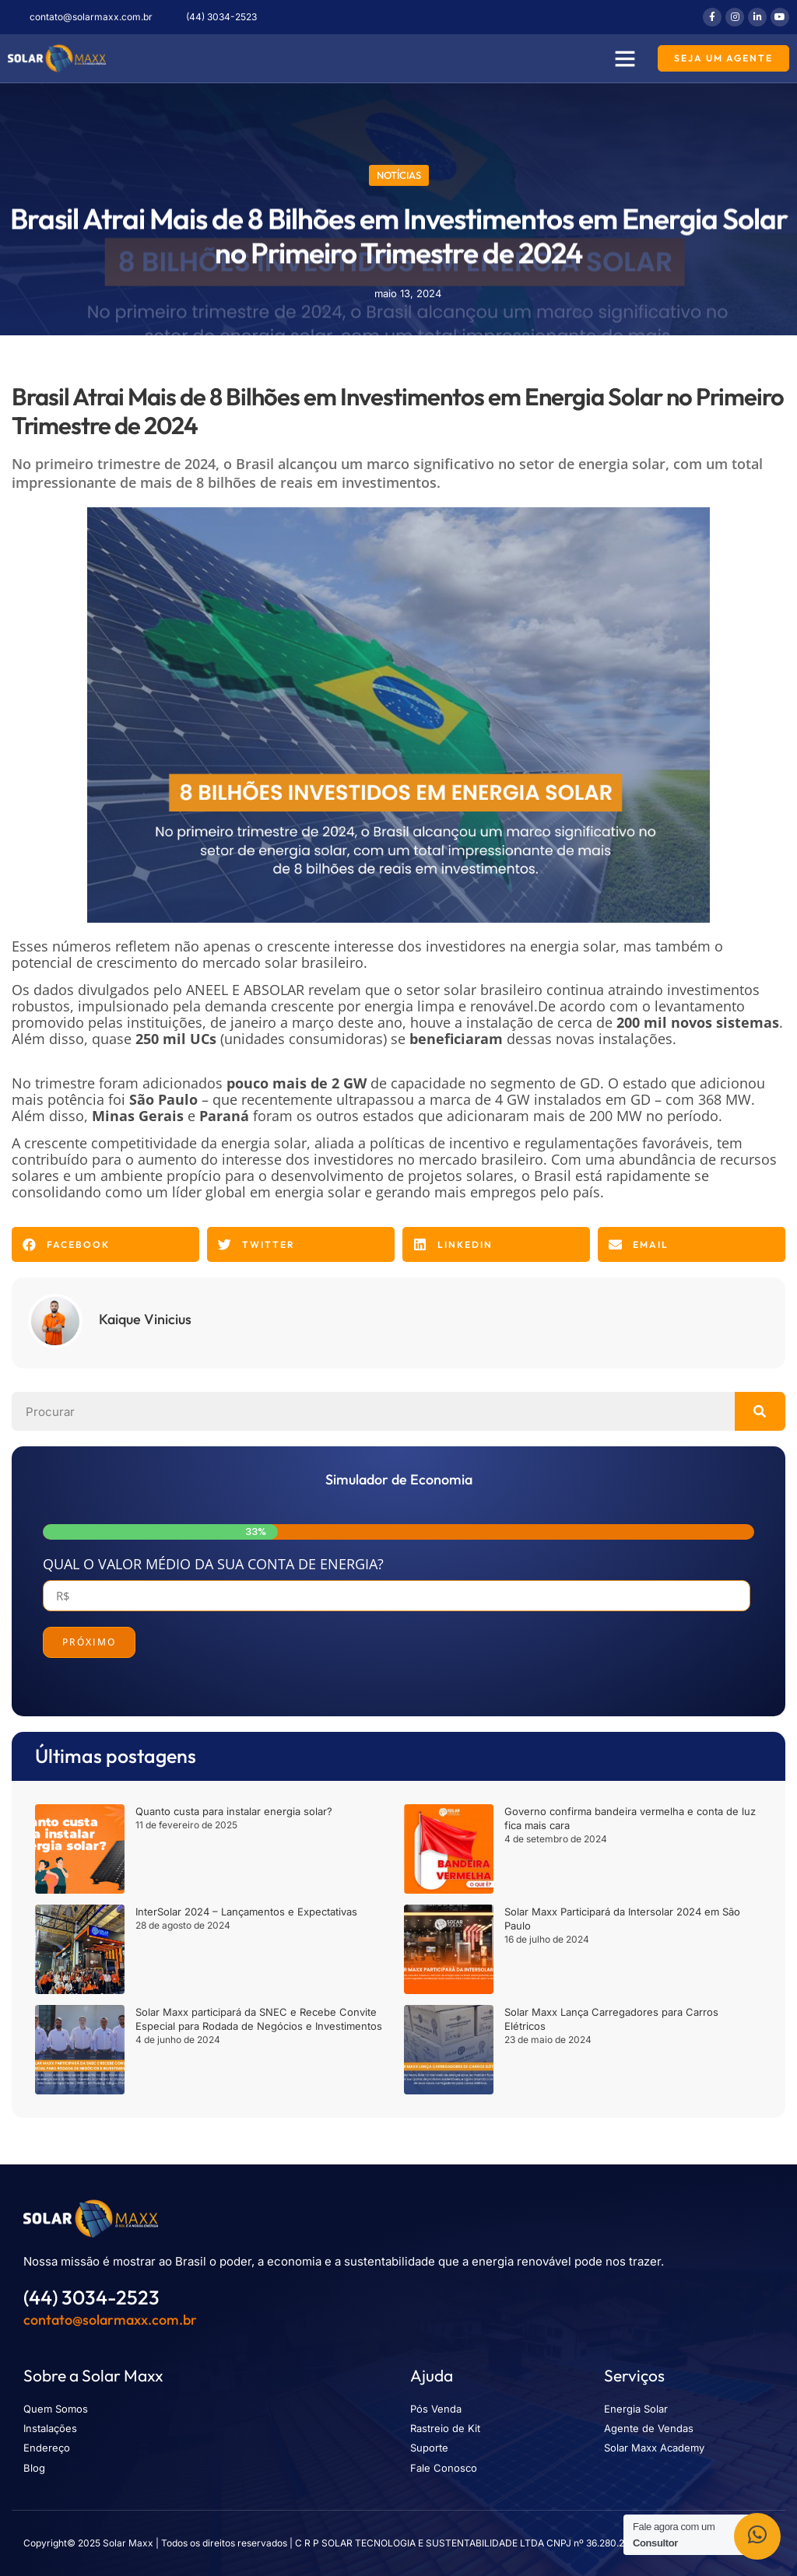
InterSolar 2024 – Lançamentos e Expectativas (246, 1911)
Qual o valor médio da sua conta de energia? (213, 1564)
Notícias (399, 173)
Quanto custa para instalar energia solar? (233, 1811)
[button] (625, 58)
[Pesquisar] (760, 1411)
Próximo (89, 1642)
